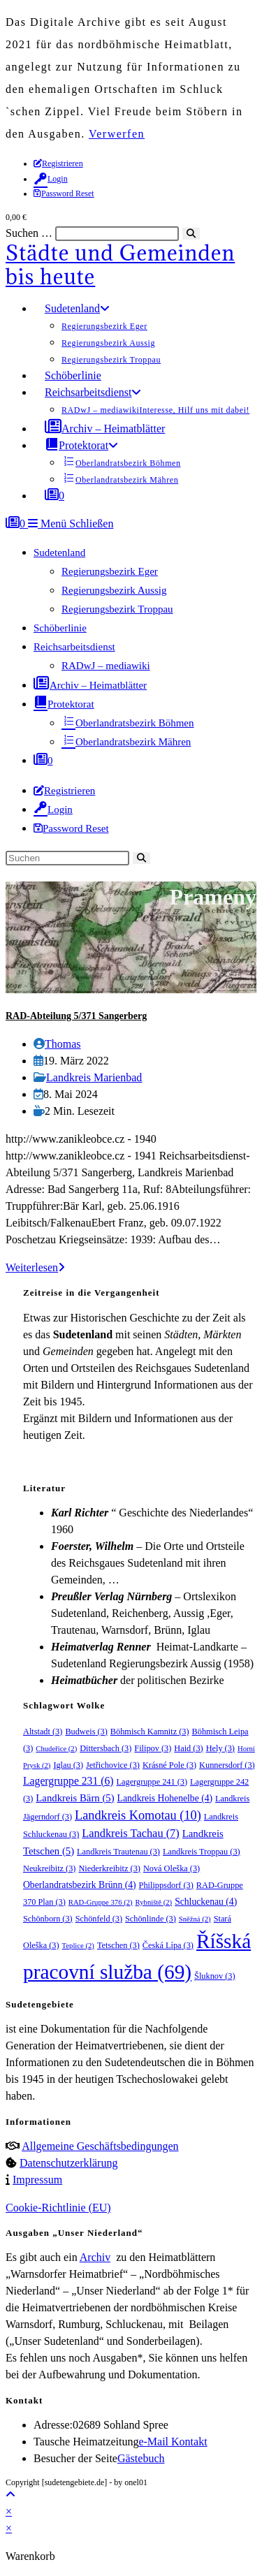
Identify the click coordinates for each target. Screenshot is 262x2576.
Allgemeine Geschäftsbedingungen (100, 2146)
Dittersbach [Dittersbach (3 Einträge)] (105, 1748)
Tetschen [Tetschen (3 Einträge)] (118, 1945)
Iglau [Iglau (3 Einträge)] (68, 1765)
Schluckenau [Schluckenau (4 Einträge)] (206, 1901)
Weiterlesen (35, 1267)
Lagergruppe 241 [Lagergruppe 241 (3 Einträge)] (152, 1782)
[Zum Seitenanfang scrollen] (10, 2495)
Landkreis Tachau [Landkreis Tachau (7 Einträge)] (131, 1833)
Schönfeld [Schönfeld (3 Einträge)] (98, 1919)
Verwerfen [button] (117, 134)
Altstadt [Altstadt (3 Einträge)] (42, 1731)
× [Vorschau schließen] (9, 2511)
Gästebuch (141, 2458)
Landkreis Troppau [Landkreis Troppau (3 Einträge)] (201, 1852)
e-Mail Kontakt (172, 2441)
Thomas (63, 1044)
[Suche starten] (141, 858)
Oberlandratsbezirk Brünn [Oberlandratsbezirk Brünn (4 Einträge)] (79, 1885)
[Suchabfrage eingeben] (67, 858)
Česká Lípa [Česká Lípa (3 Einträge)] (168, 1945)
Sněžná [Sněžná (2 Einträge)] (195, 1919)
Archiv (95, 2257)
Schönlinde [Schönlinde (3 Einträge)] (150, 1919)
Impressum (37, 2180)
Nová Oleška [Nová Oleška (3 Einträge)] (171, 1868)
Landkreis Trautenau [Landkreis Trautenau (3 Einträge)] (118, 1852)
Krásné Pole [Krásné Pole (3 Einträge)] (169, 1765)
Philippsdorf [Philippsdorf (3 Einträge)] (166, 1885)
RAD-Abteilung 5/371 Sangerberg (76, 1016)
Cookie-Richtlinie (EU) (58, 2207)
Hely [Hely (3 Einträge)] (220, 1748)
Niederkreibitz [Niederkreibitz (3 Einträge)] (109, 1868)
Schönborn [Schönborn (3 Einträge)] (48, 1919)
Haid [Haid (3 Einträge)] (188, 1748)
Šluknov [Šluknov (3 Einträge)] (214, 1976)
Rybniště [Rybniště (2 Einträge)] (154, 1902)
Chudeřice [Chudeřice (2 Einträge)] (56, 1748)
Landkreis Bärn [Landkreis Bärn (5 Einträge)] (75, 1797)
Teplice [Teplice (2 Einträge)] (78, 1945)
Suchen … (29, 233)
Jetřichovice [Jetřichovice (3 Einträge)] (113, 1765)
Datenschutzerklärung (68, 2163)
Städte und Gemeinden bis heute (120, 265)
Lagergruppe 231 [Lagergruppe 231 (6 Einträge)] (68, 1781)
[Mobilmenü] (70, 523)
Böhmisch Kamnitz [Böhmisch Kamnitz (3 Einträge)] (149, 1731)
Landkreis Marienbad (94, 1077)
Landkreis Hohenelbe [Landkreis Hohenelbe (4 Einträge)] (165, 1798)
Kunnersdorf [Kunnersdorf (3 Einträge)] (227, 1765)
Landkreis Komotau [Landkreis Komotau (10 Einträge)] (138, 1815)
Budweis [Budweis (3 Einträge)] (86, 1731)
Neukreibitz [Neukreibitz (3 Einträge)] (49, 1868)
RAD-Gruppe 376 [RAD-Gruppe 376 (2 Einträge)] (100, 1902)
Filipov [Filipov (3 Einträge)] (152, 1748)
